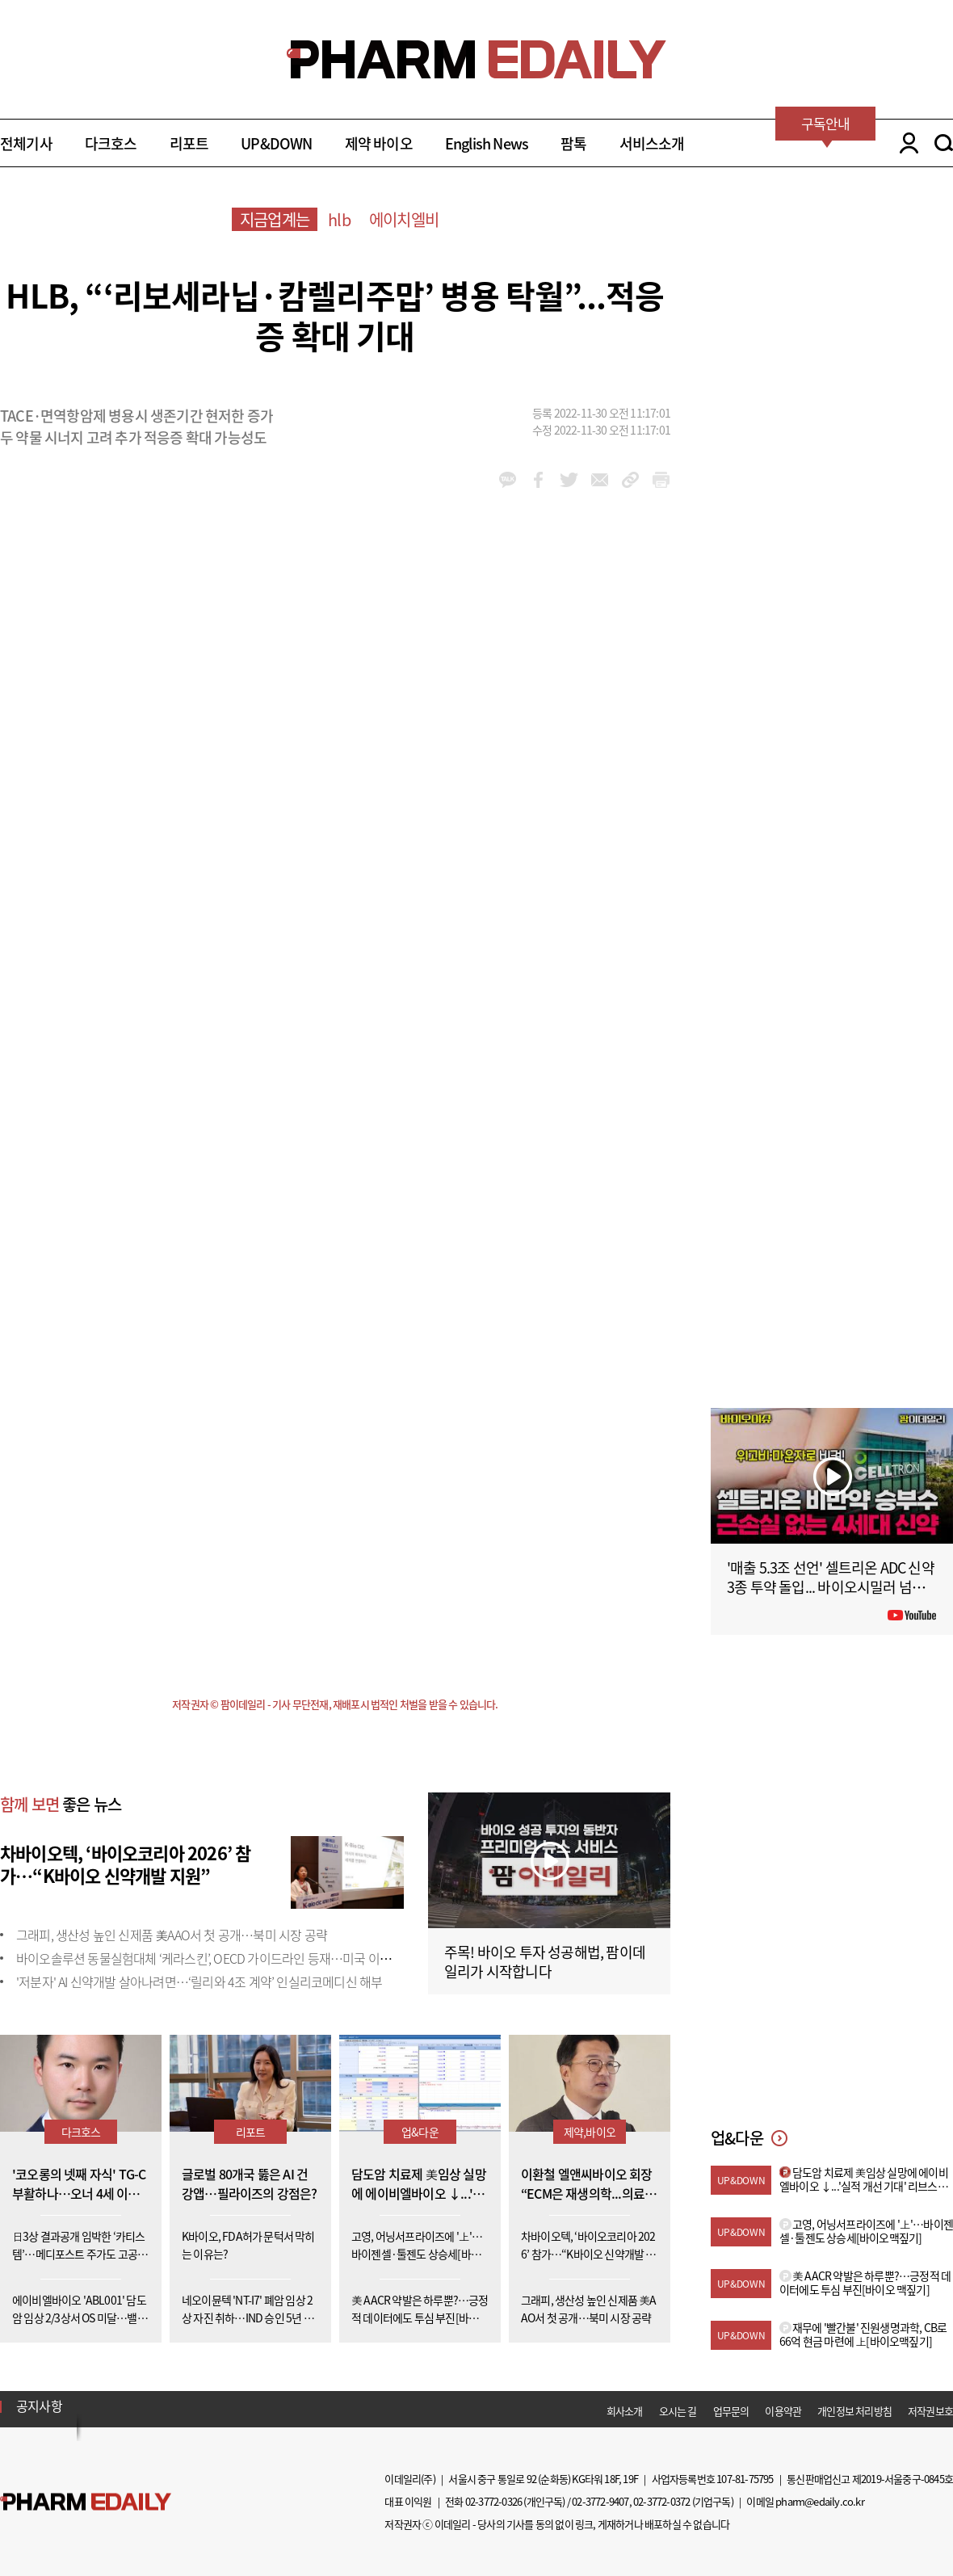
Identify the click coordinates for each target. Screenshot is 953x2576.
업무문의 (731, 2410)
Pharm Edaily (85, 2501)
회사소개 (625, 2410)
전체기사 (26, 143)
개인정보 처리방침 (854, 2410)
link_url (630, 480)
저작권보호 (930, 2410)
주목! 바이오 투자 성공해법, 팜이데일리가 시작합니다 (544, 1961)
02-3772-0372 (661, 2501)
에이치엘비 (404, 219)
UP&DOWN (276, 143)
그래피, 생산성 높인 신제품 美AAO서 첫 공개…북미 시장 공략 (171, 1934)
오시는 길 (678, 2410)
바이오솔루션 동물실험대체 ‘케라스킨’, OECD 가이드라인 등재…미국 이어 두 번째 (223, 1958)
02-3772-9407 (600, 2501)
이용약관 (783, 2410)
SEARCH (943, 142)
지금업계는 (274, 219)
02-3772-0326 (493, 2501)
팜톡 (573, 143)
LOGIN (905, 142)
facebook (538, 480)
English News (486, 143)
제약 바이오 (379, 143)
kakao (507, 480)
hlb (339, 219)
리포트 (189, 143)
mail (599, 480)
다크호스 (111, 143)
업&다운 (420, 2132)
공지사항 (39, 2405)
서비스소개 (652, 143)
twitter (569, 480)
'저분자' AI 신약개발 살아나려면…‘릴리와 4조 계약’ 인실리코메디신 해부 (199, 1981)
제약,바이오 (589, 2132)
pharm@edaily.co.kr (819, 2501)
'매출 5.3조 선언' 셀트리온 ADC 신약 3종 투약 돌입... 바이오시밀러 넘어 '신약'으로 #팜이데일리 (830, 1587)
